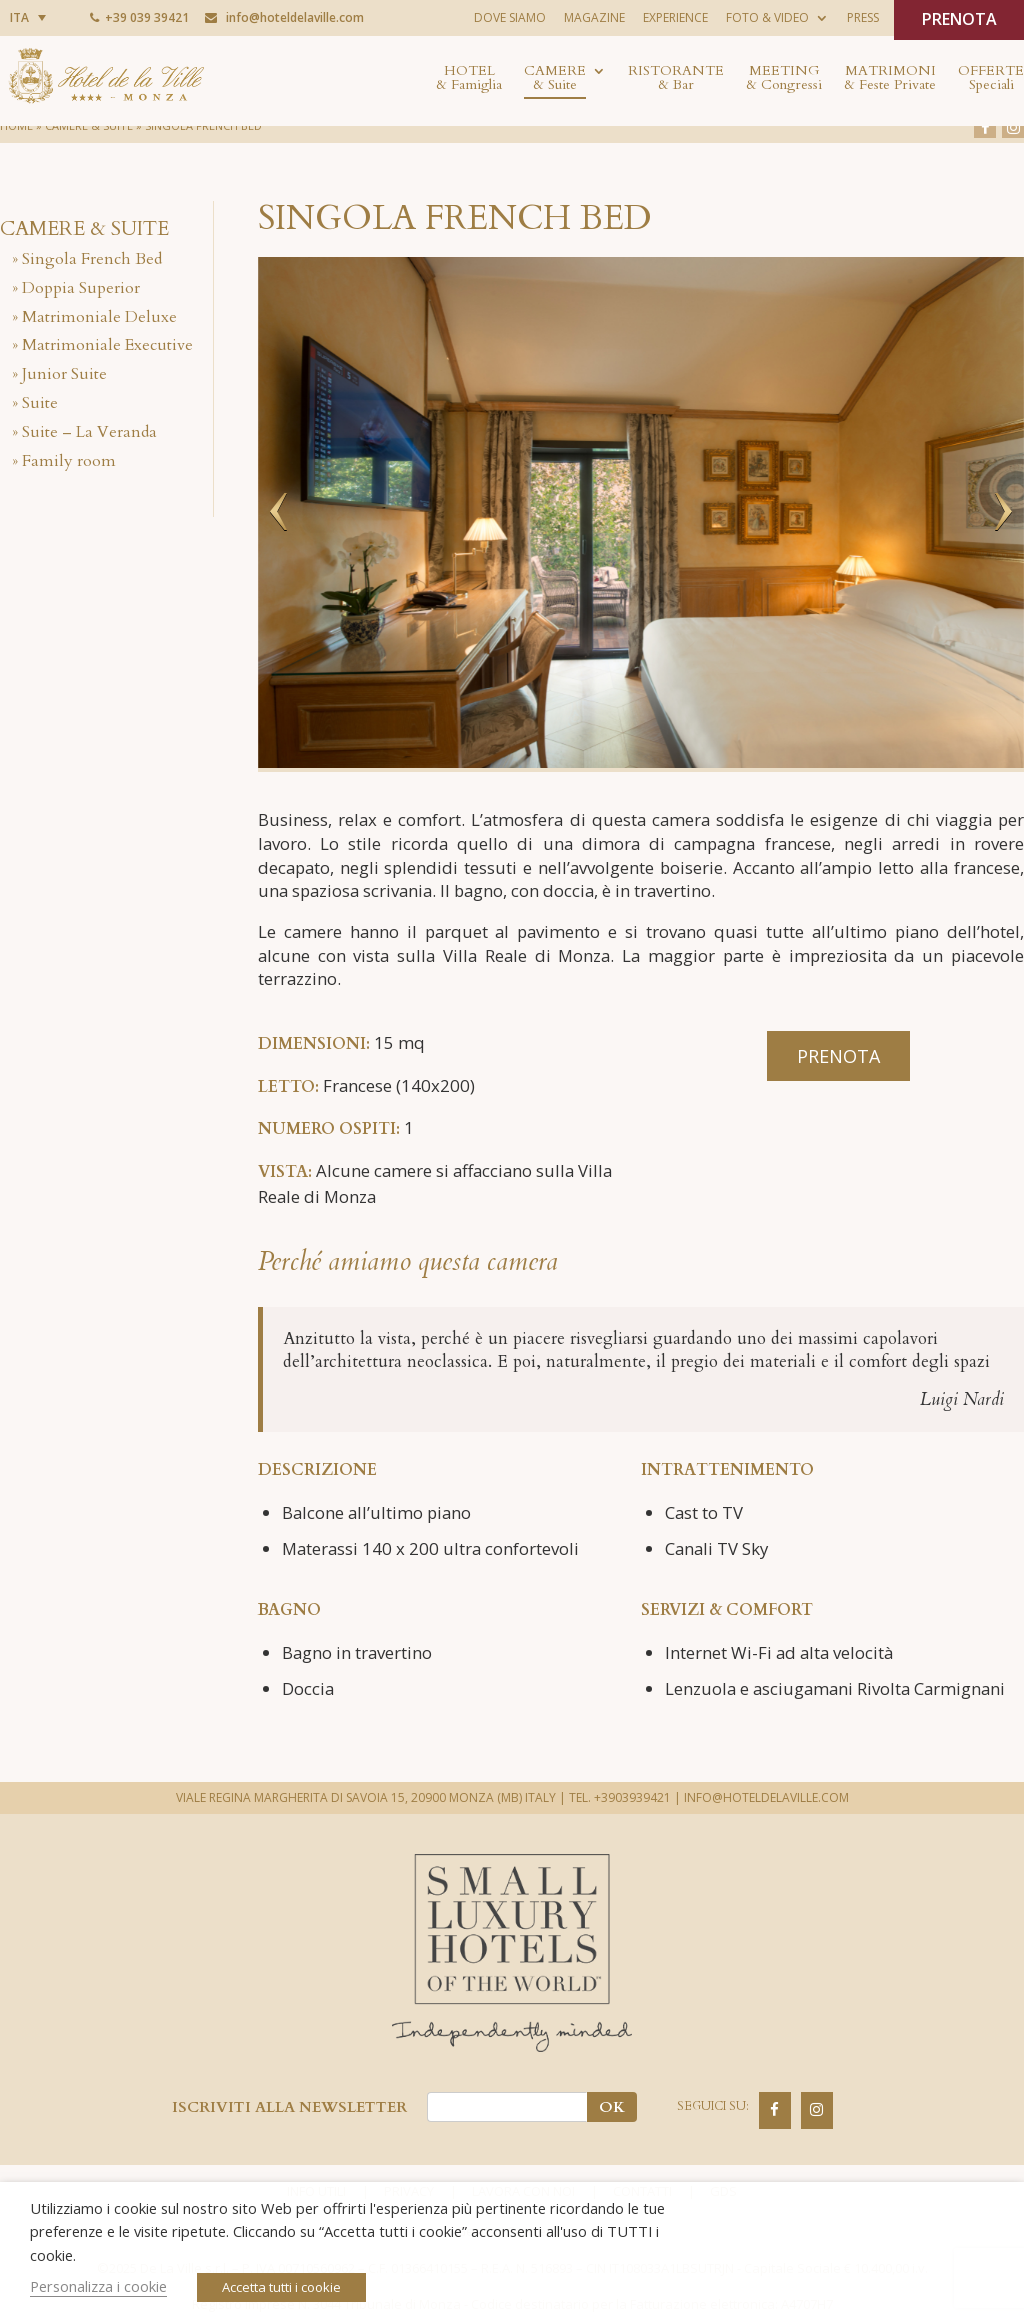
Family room (69, 461)
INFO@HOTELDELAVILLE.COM (766, 1797)
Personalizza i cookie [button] (98, 2286)
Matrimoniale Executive (107, 345)
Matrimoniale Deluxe (99, 317)
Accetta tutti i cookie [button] (281, 2287)
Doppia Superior (81, 288)
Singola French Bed (92, 259)
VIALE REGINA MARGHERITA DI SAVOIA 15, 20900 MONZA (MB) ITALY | (371, 1797)
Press (863, 17)
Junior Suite (64, 374)
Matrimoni (890, 79)
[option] (641, 512)
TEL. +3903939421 (620, 1797)
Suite (40, 403)
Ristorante (676, 79)
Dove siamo (510, 17)
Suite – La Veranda (89, 432)
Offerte (991, 79)
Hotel (469, 79)
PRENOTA (959, 19)
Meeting (784, 79)
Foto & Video (767, 17)
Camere (555, 79)
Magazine (594, 17)
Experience (675, 17)
